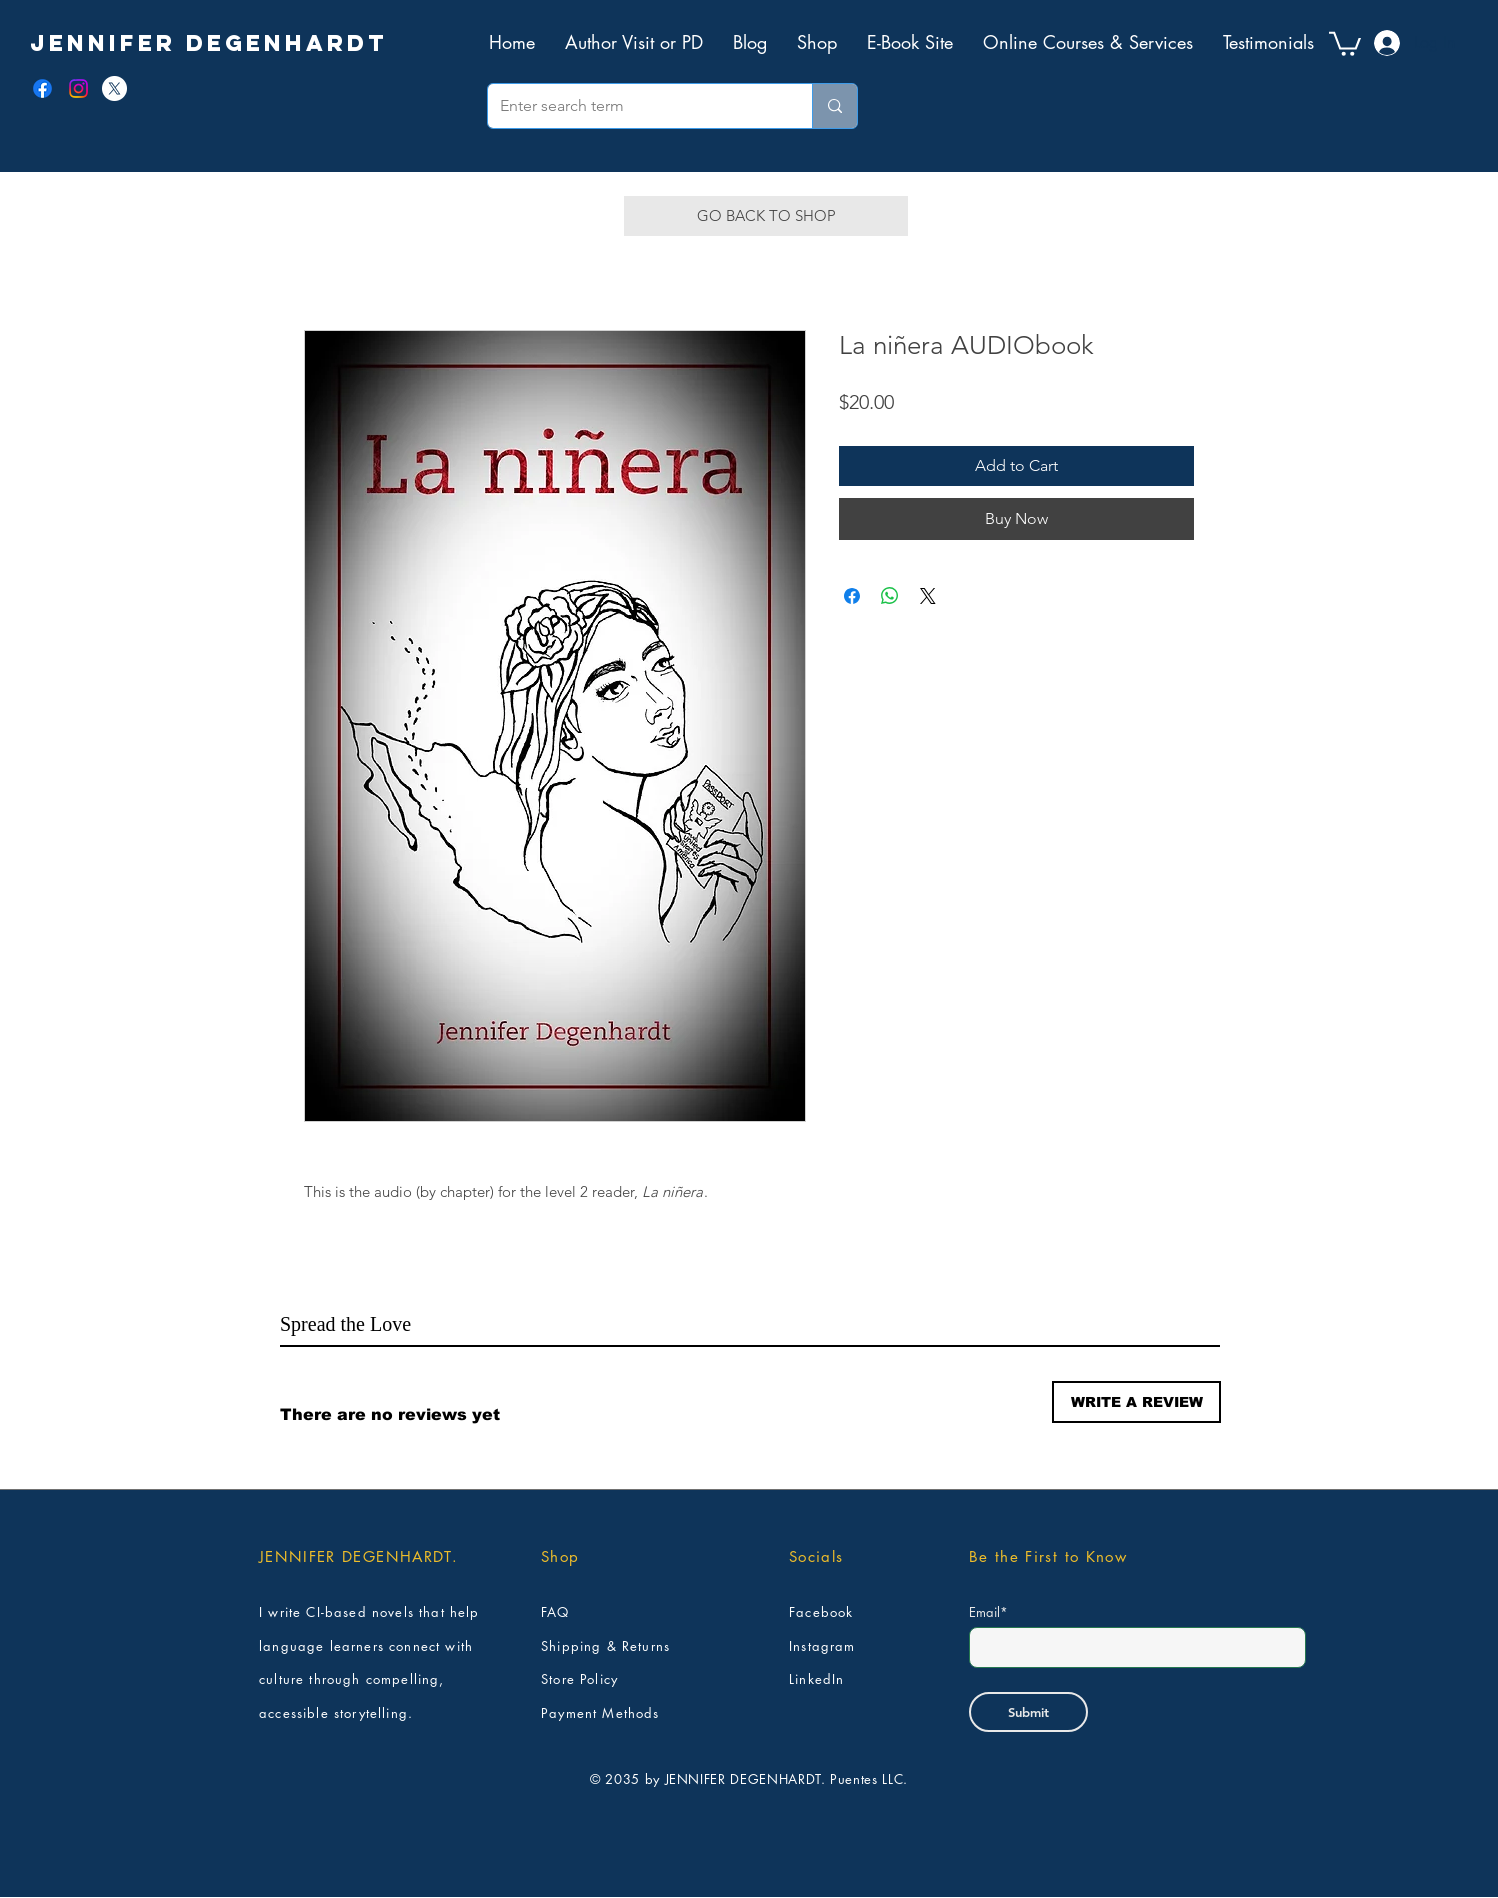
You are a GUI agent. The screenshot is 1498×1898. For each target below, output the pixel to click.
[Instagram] (78, 88)
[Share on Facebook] (852, 596)
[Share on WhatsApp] (890, 596)
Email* (988, 1612)
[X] (114, 88)
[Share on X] (928, 596)
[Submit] (1028, 1712)
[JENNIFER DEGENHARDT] (209, 43)
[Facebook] (42, 88)
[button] (1345, 42)
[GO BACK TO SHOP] (766, 216)
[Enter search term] (635, 106)
